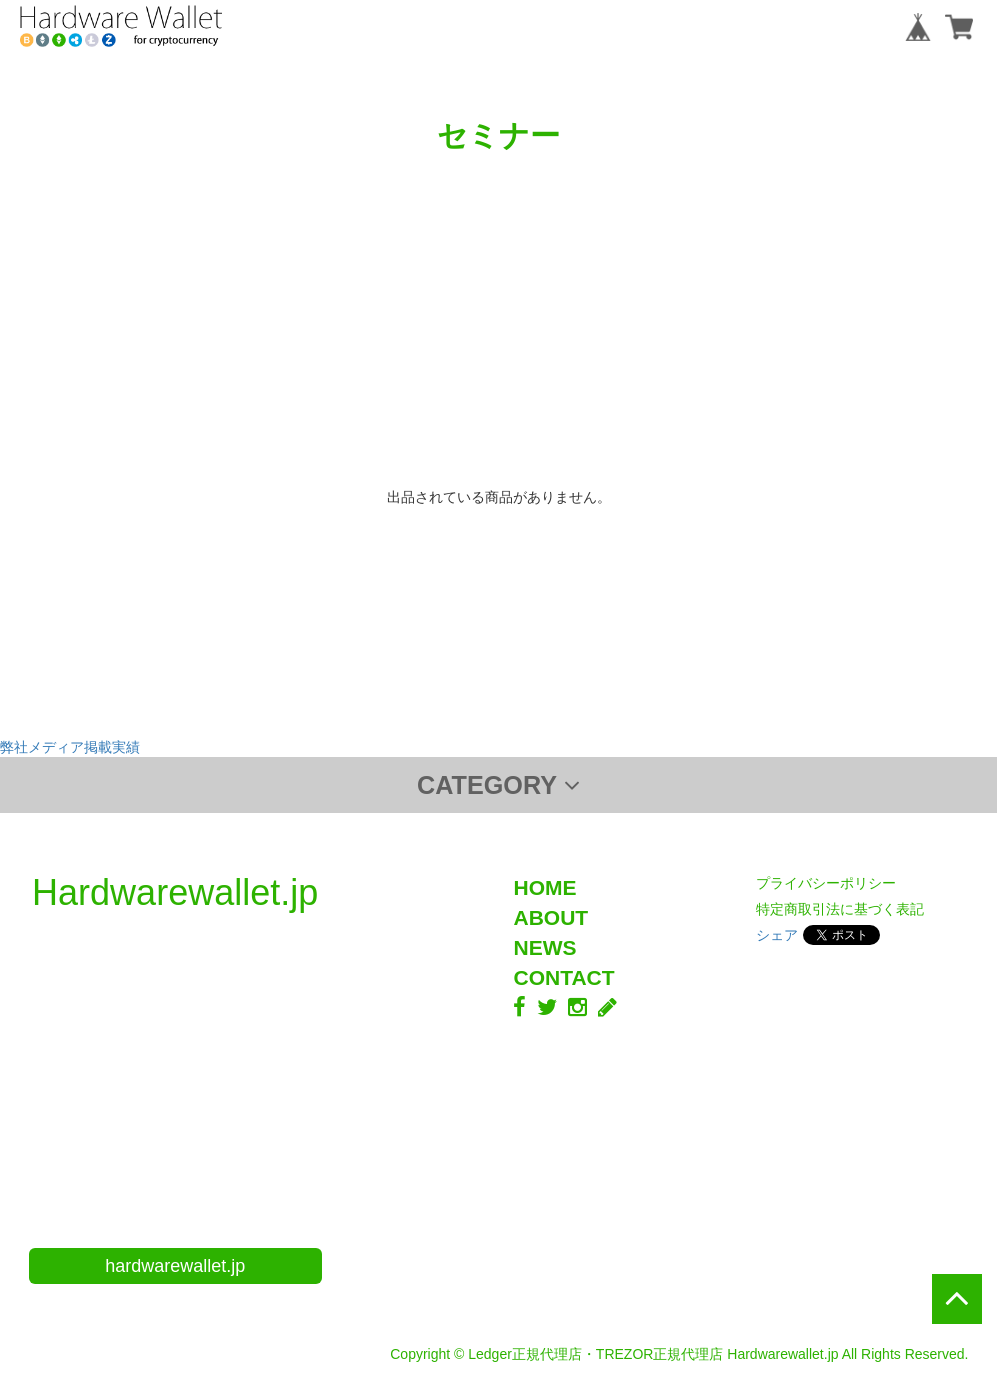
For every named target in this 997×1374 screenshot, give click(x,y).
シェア (777, 935)
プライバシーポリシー (826, 883)
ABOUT (550, 917)
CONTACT (563, 977)
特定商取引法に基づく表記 (840, 909)
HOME (544, 887)
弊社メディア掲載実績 (70, 747)
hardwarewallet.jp (175, 1266)
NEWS (544, 947)
